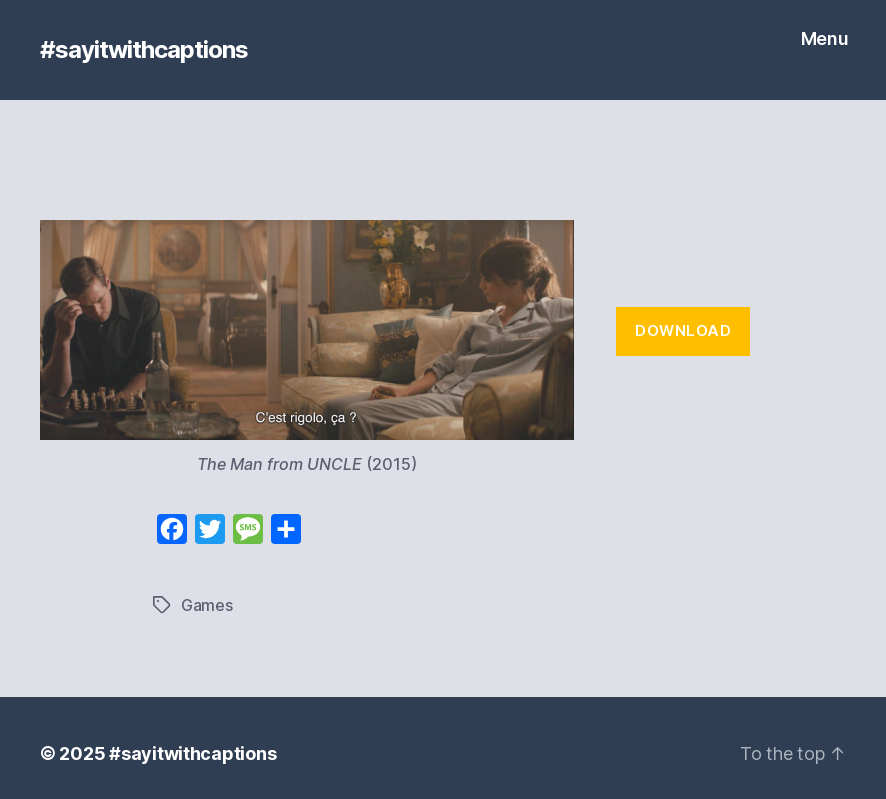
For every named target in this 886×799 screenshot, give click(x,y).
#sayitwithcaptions (144, 50)
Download (683, 330)
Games (207, 605)
